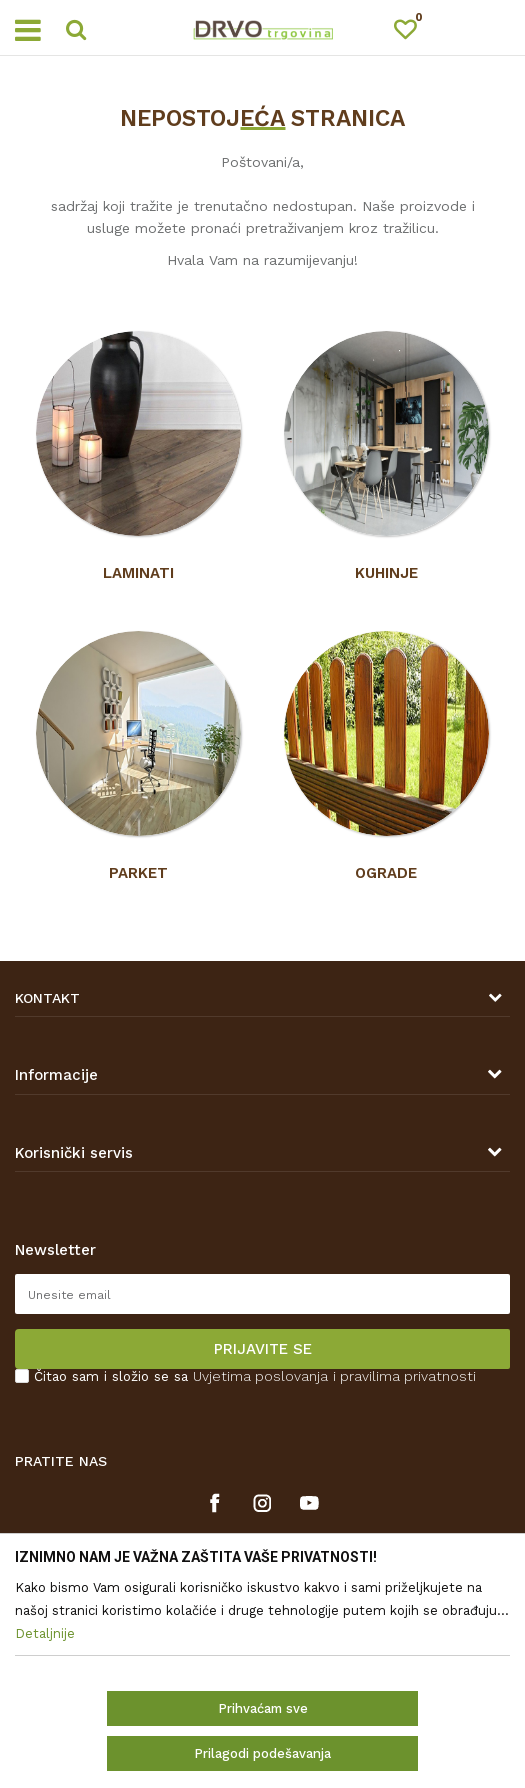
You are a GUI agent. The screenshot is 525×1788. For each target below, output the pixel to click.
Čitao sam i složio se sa (255, 1376)
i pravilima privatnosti (404, 1376)
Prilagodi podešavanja (262, 1753)
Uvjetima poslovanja (260, 1376)
